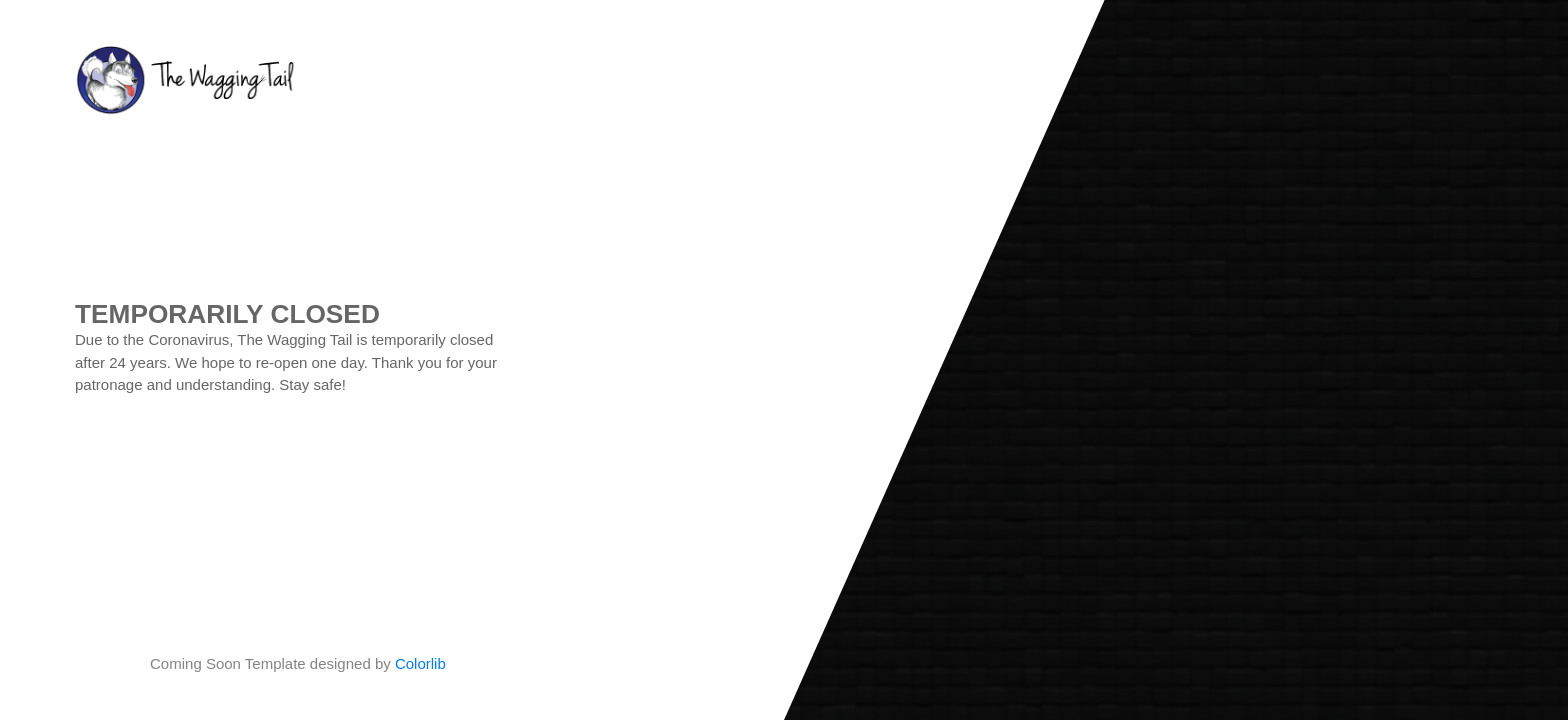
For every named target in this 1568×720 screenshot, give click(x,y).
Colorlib (420, 663)
